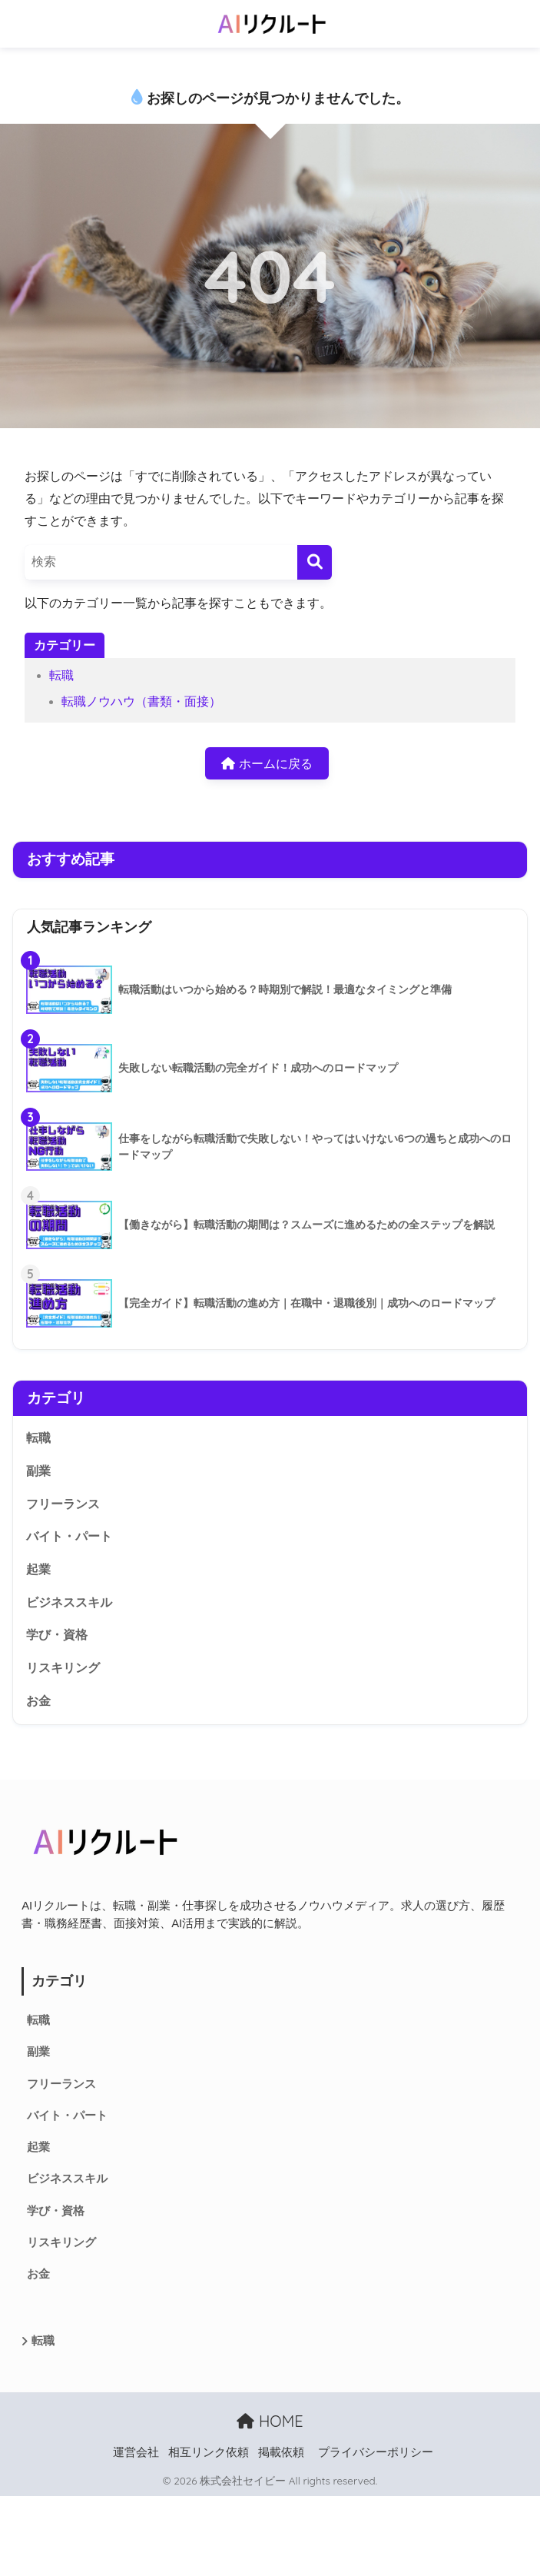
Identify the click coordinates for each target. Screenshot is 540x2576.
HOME (270, 2421)
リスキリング (63, 1667)
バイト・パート (69, 1536)
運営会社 (136, 2452)
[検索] (314, 562)
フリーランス (63, 1504)
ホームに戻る (266, 763)
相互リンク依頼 (208, 2452)
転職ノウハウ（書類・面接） (141, 701)
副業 (38, 1470)
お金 (38, 1700)
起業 (38, 1569)
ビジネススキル (69, 1602)
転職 (61, 675)
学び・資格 (57, 1634)
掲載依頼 (281, 2452)
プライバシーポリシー (375, 2452)
